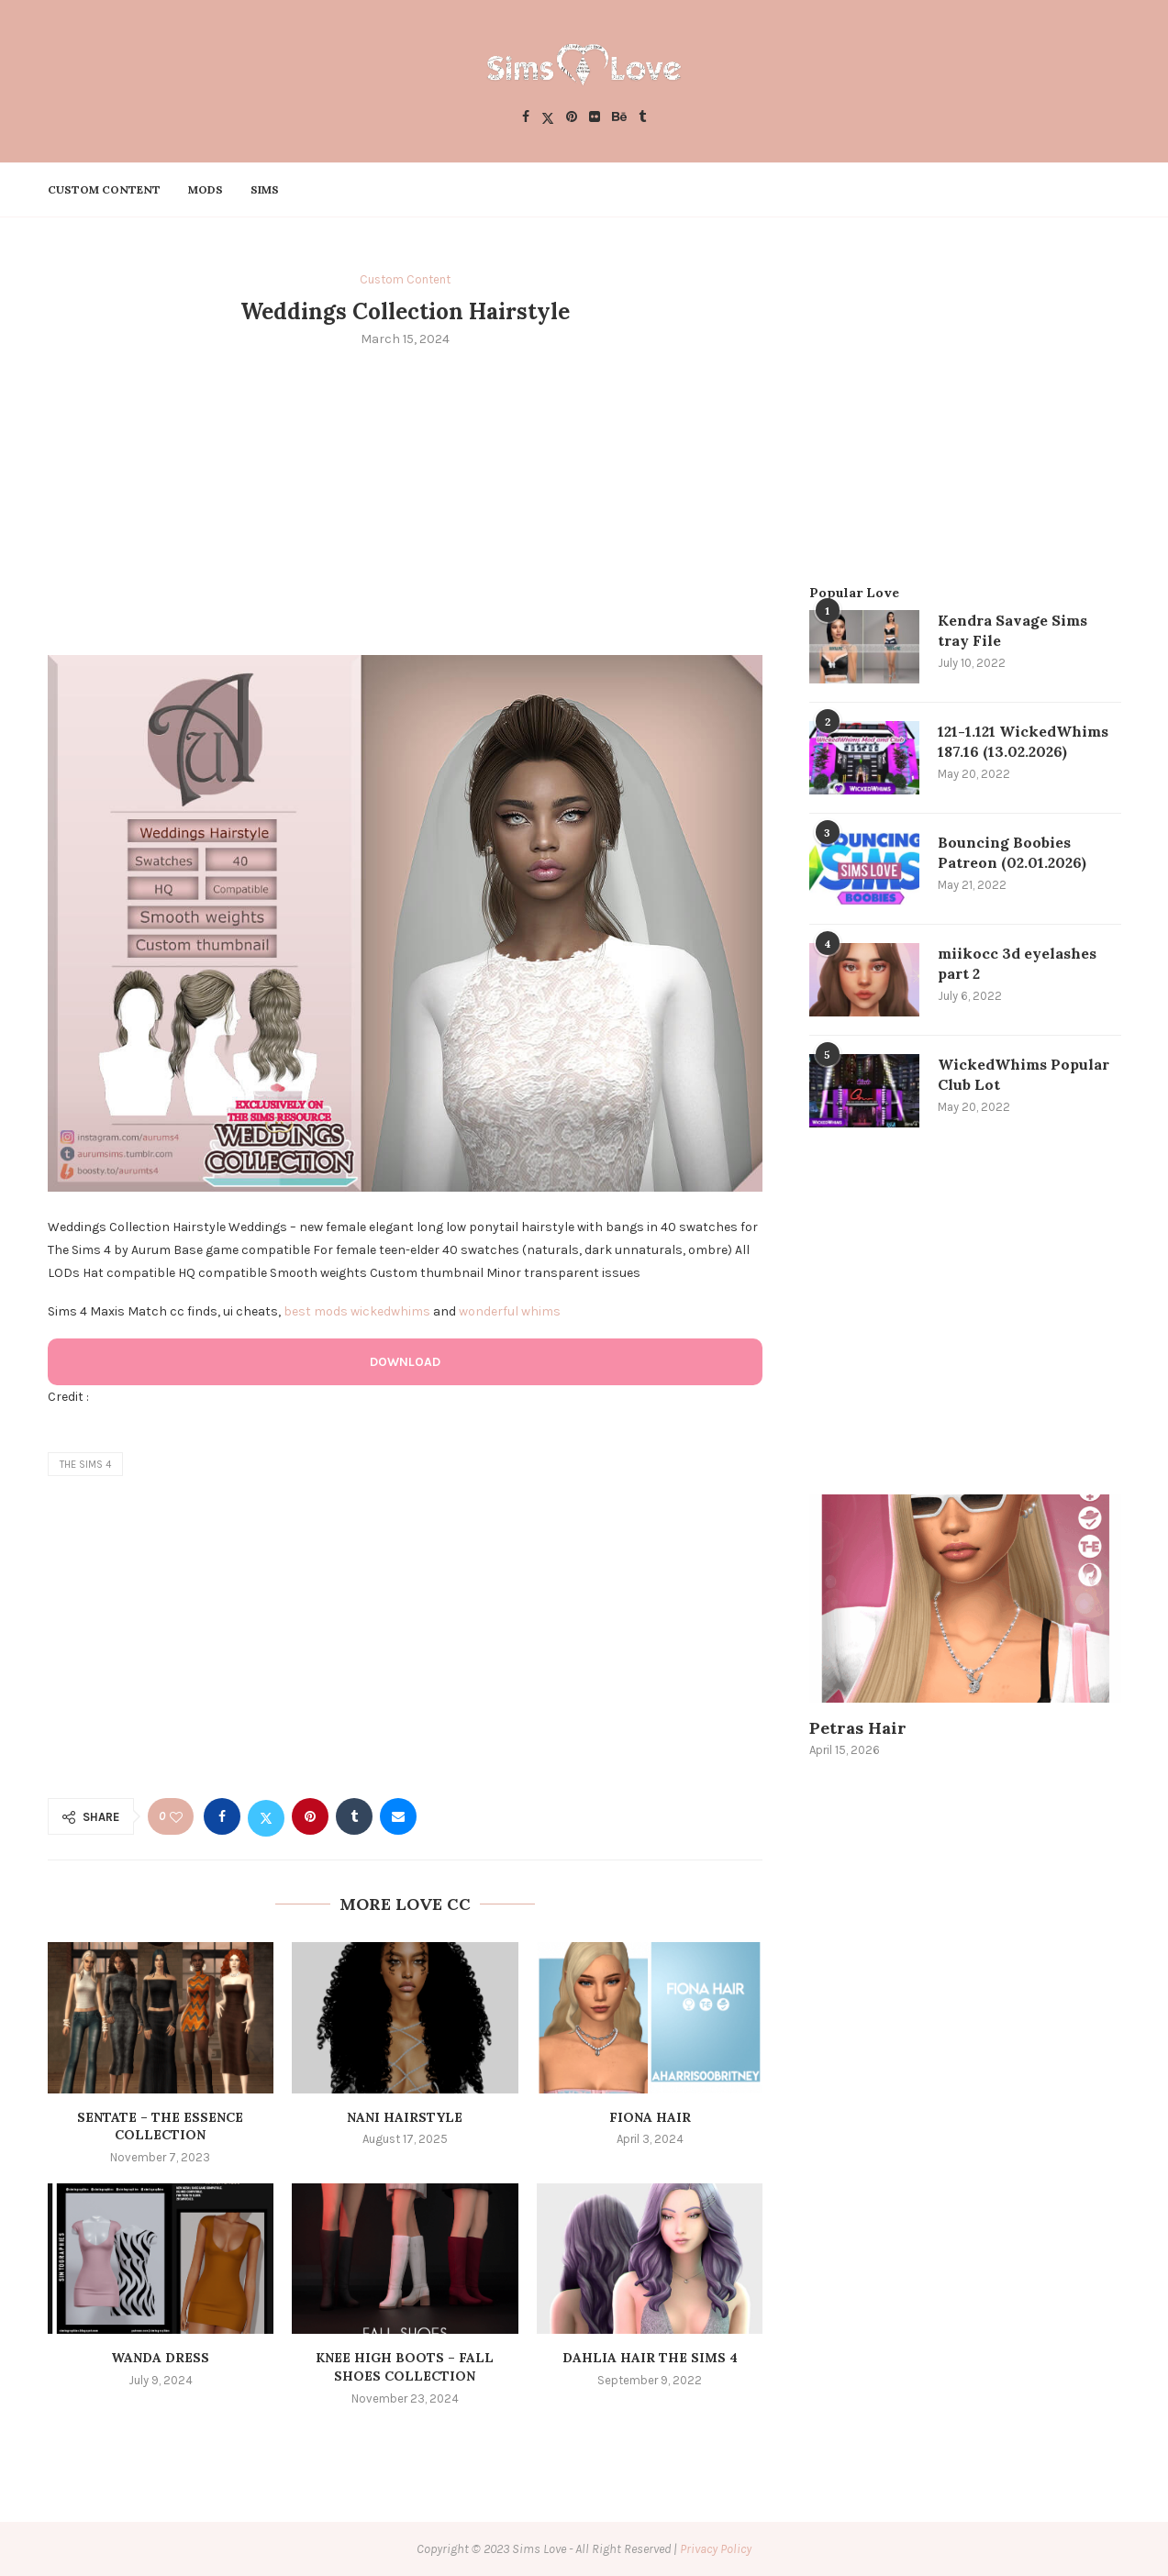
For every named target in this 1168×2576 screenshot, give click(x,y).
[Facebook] (525, 118)
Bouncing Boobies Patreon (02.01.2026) (1012, 852)
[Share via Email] (398, 1816)
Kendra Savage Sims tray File (1012, 630)
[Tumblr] (642, 118)
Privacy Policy (715, 2549)
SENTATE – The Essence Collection (160, 2126)
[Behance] (619, 118)
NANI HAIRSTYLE (404, 2117)
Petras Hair (858, 1727)
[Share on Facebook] (222, 1816)
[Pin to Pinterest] (310, 1816)
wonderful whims (510, 1311)
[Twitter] (547, 118)
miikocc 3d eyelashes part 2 (1017, 963)
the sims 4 (85, 1465)
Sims (264, 189)
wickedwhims (390, 1311)
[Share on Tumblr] (354, 1816)
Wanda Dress (160, 2357)
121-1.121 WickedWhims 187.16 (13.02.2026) (1023, 741)
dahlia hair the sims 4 (650, 2357)
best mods (316, 1311)
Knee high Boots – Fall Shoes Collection (405, 2366)
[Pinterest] (571, 118)
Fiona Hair (650, 2117)
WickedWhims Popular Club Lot (1023, 1074)
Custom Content (104, 189)
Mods (205, 189)
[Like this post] (176, 1817)
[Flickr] (594, 118)
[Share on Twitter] (266, 1816)
